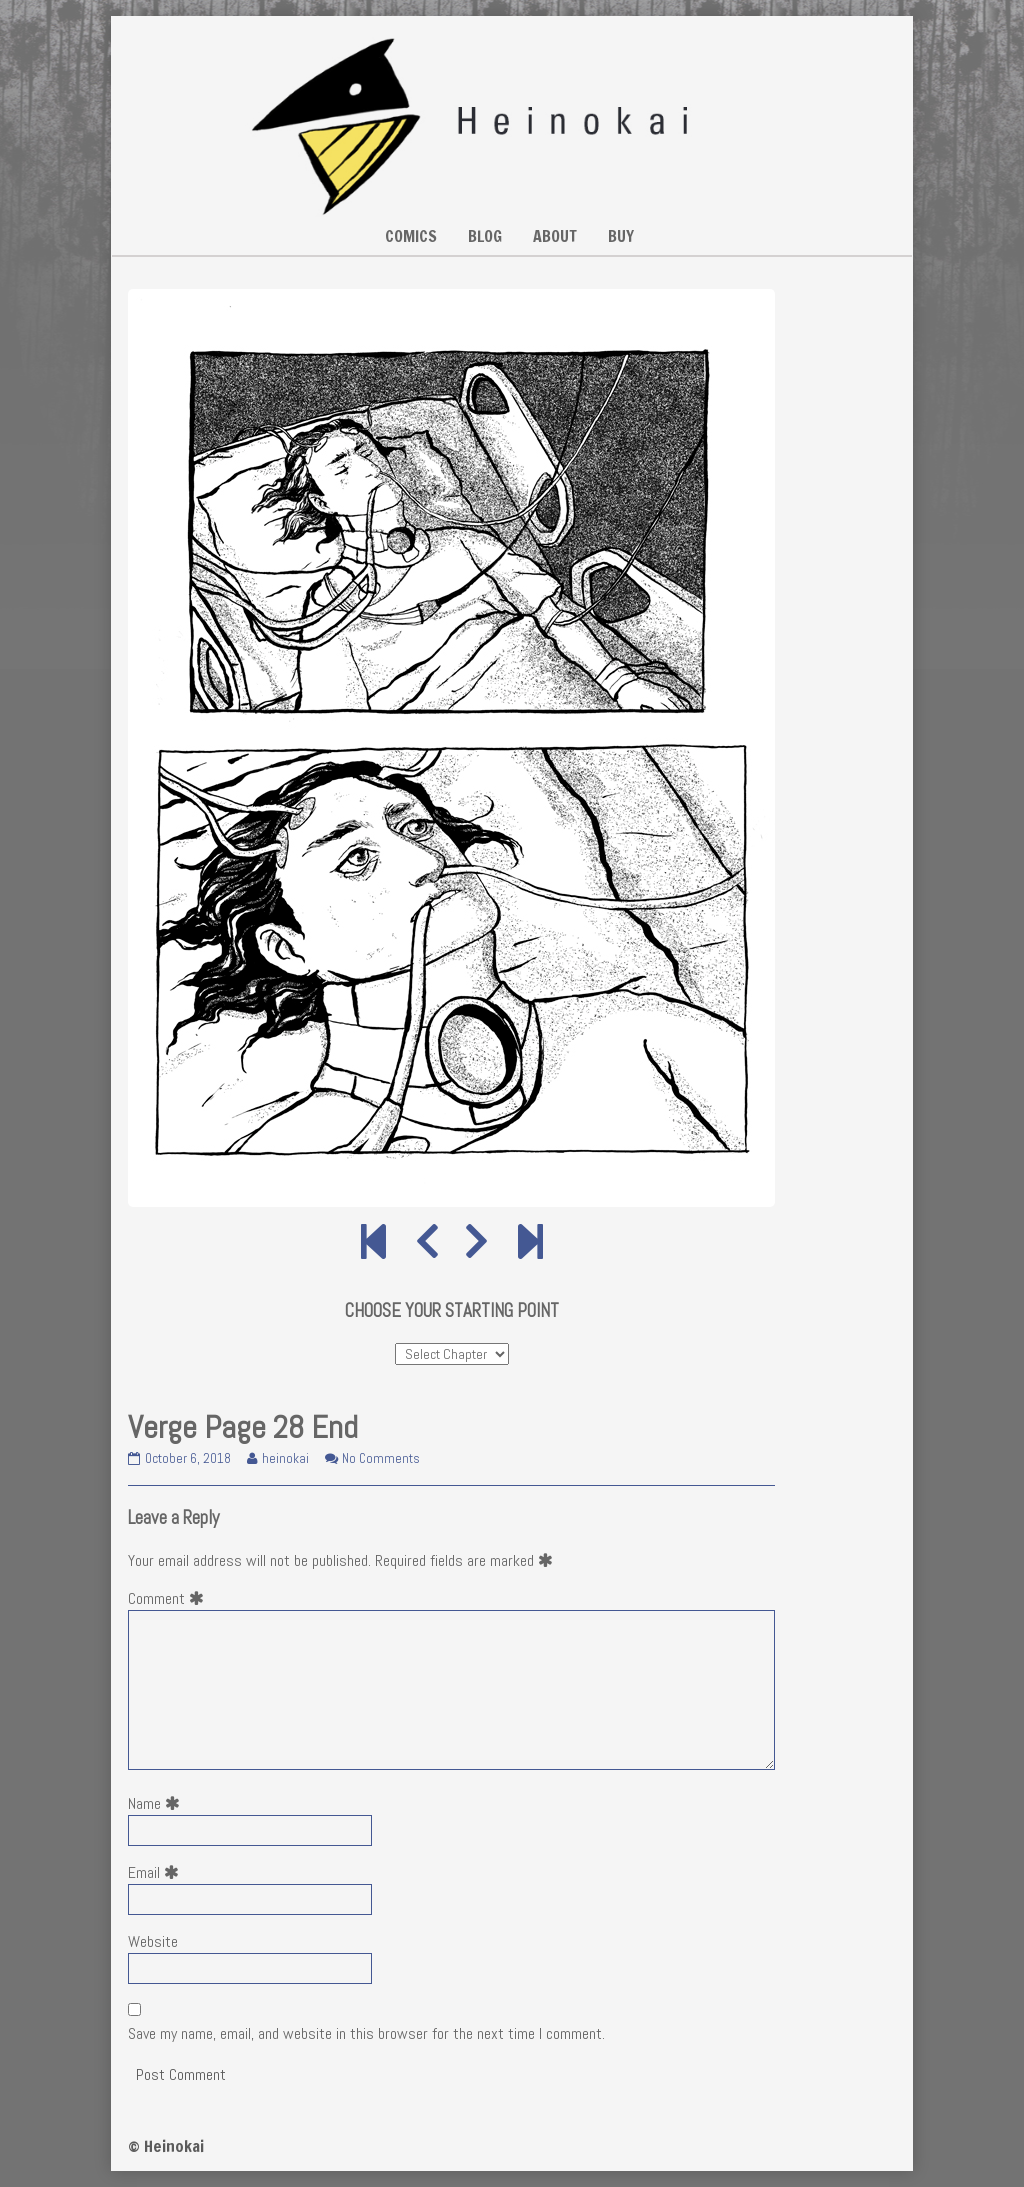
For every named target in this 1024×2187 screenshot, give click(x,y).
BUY (621, 236)
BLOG (485, 236)
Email (157, 1872)
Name (158, 1803)
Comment (170, 1598)
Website (153, 1941)
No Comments (381, 1458)
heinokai (285, 1458)
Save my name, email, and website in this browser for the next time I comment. (366, 2033)
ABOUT (555, 236)
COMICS (411, 236)
